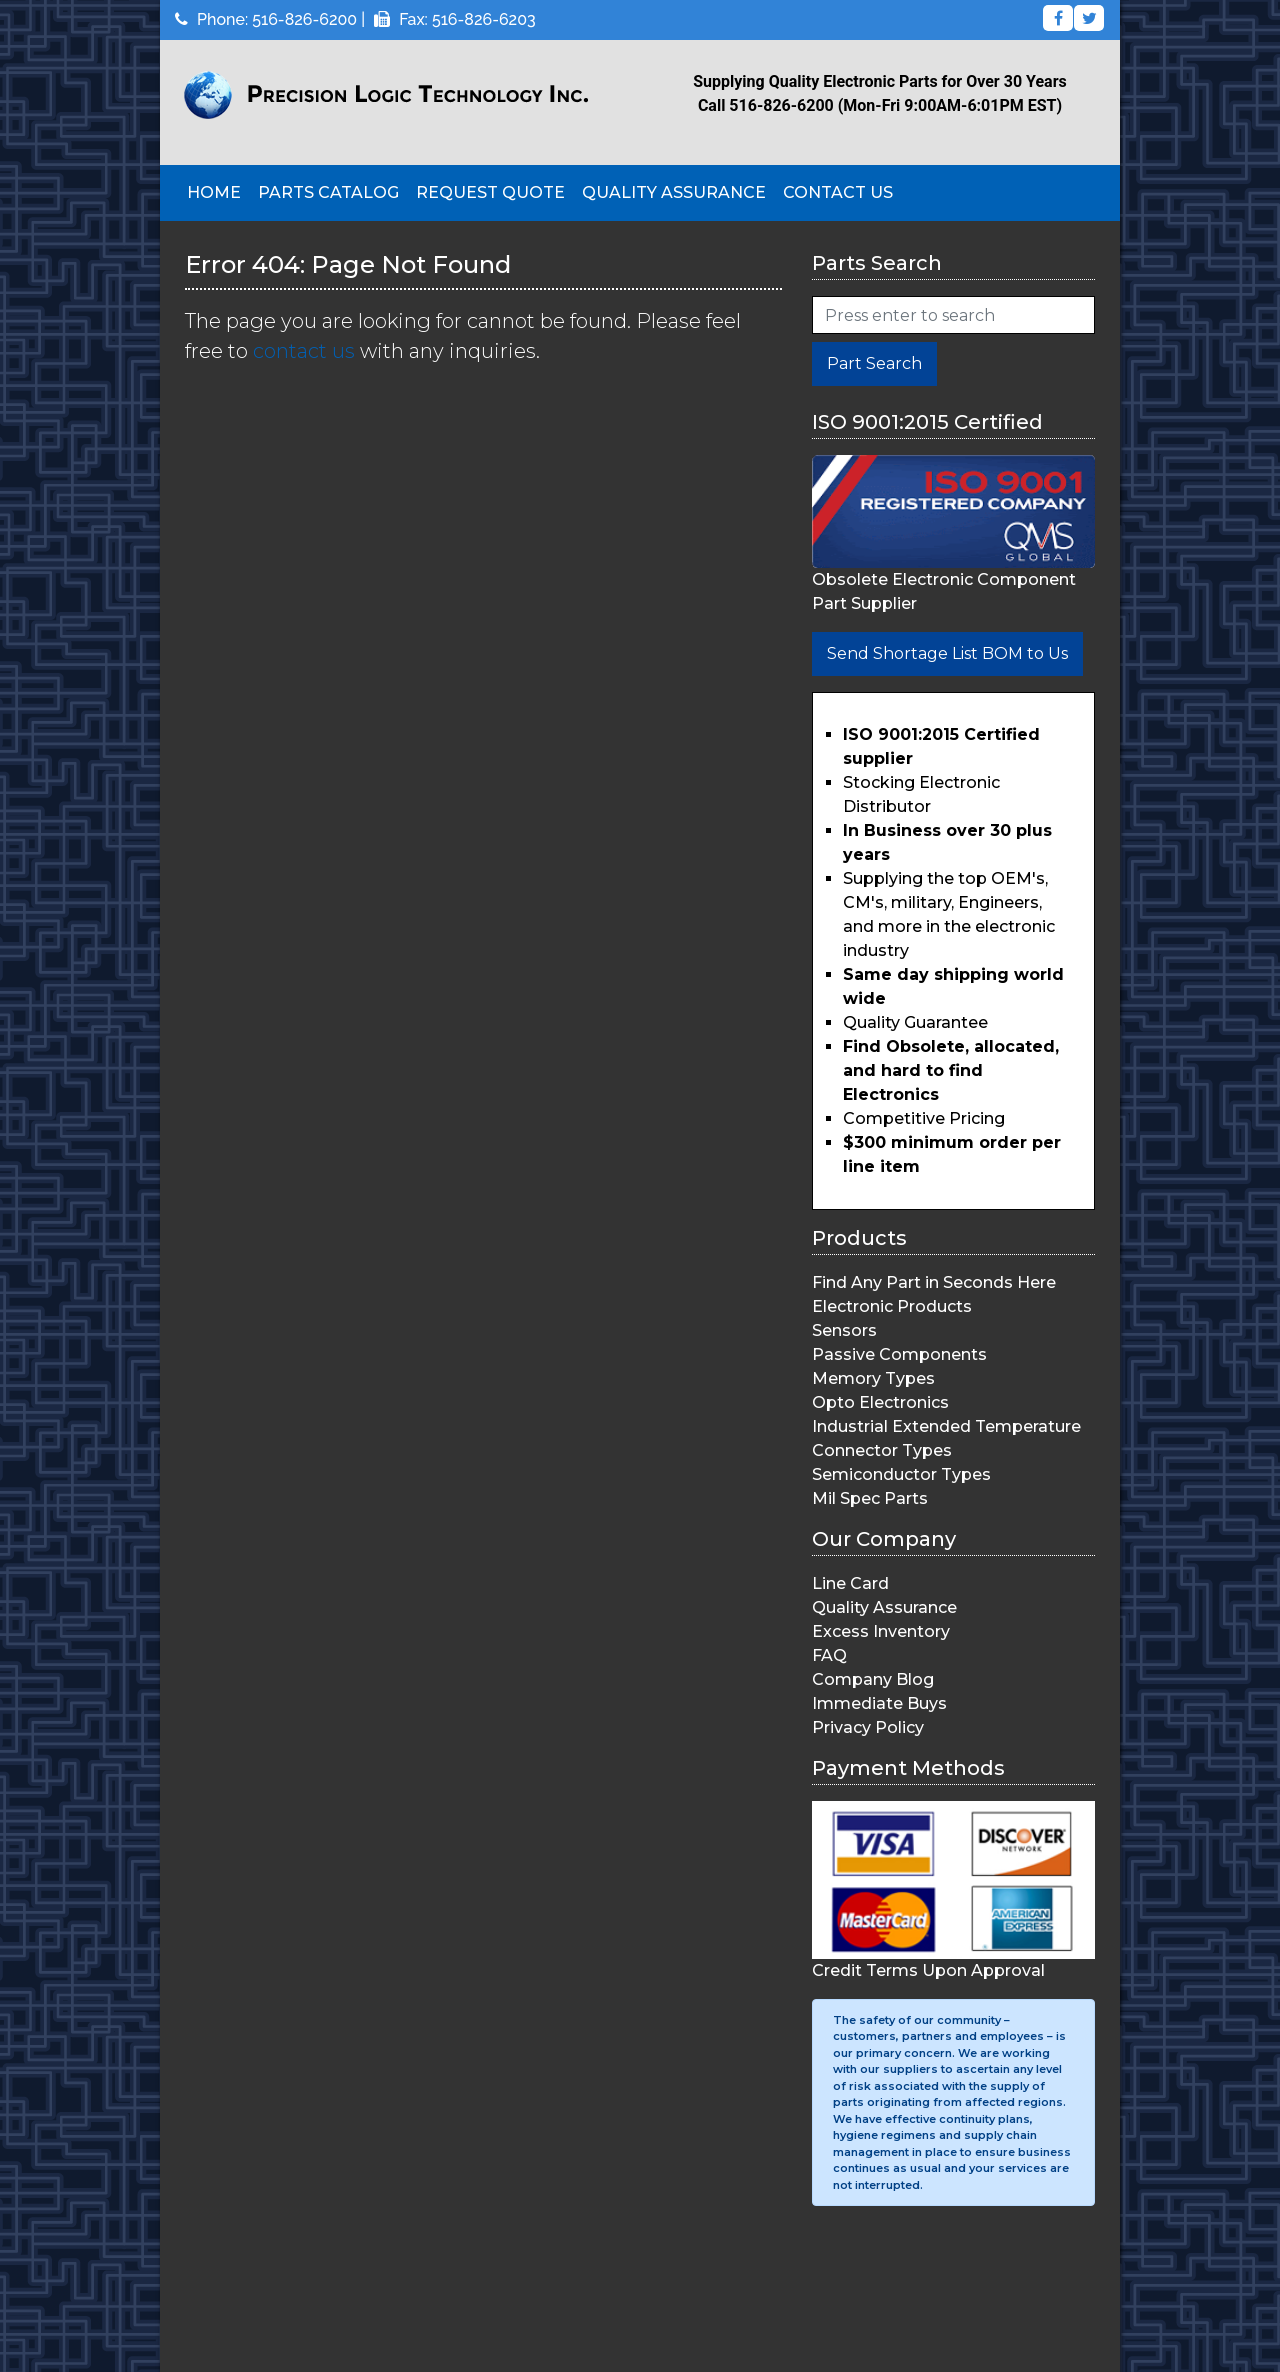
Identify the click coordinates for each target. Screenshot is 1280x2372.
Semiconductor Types (901, 1474)
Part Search (874, 363)
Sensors (844, 1330)
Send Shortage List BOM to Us (947, 653)
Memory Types (873, 1378)
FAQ (829, 1655)
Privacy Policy (868, 1727)
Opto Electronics (880, 1402)
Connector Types (882, 1450)
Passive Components (899, 1354)
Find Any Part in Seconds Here (934, 1282)
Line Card (850, 1583)
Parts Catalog (328, 192)
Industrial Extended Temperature (946, 1426)
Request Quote (490, 192)
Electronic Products (892, 1306)
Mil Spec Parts (870, 1498)
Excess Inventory (881, 1631)
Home (214, 192)
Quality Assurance (674, 192)
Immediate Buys (879, 1703)
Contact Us (838, 192)
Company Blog (873, 1679)
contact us (304, 351)
